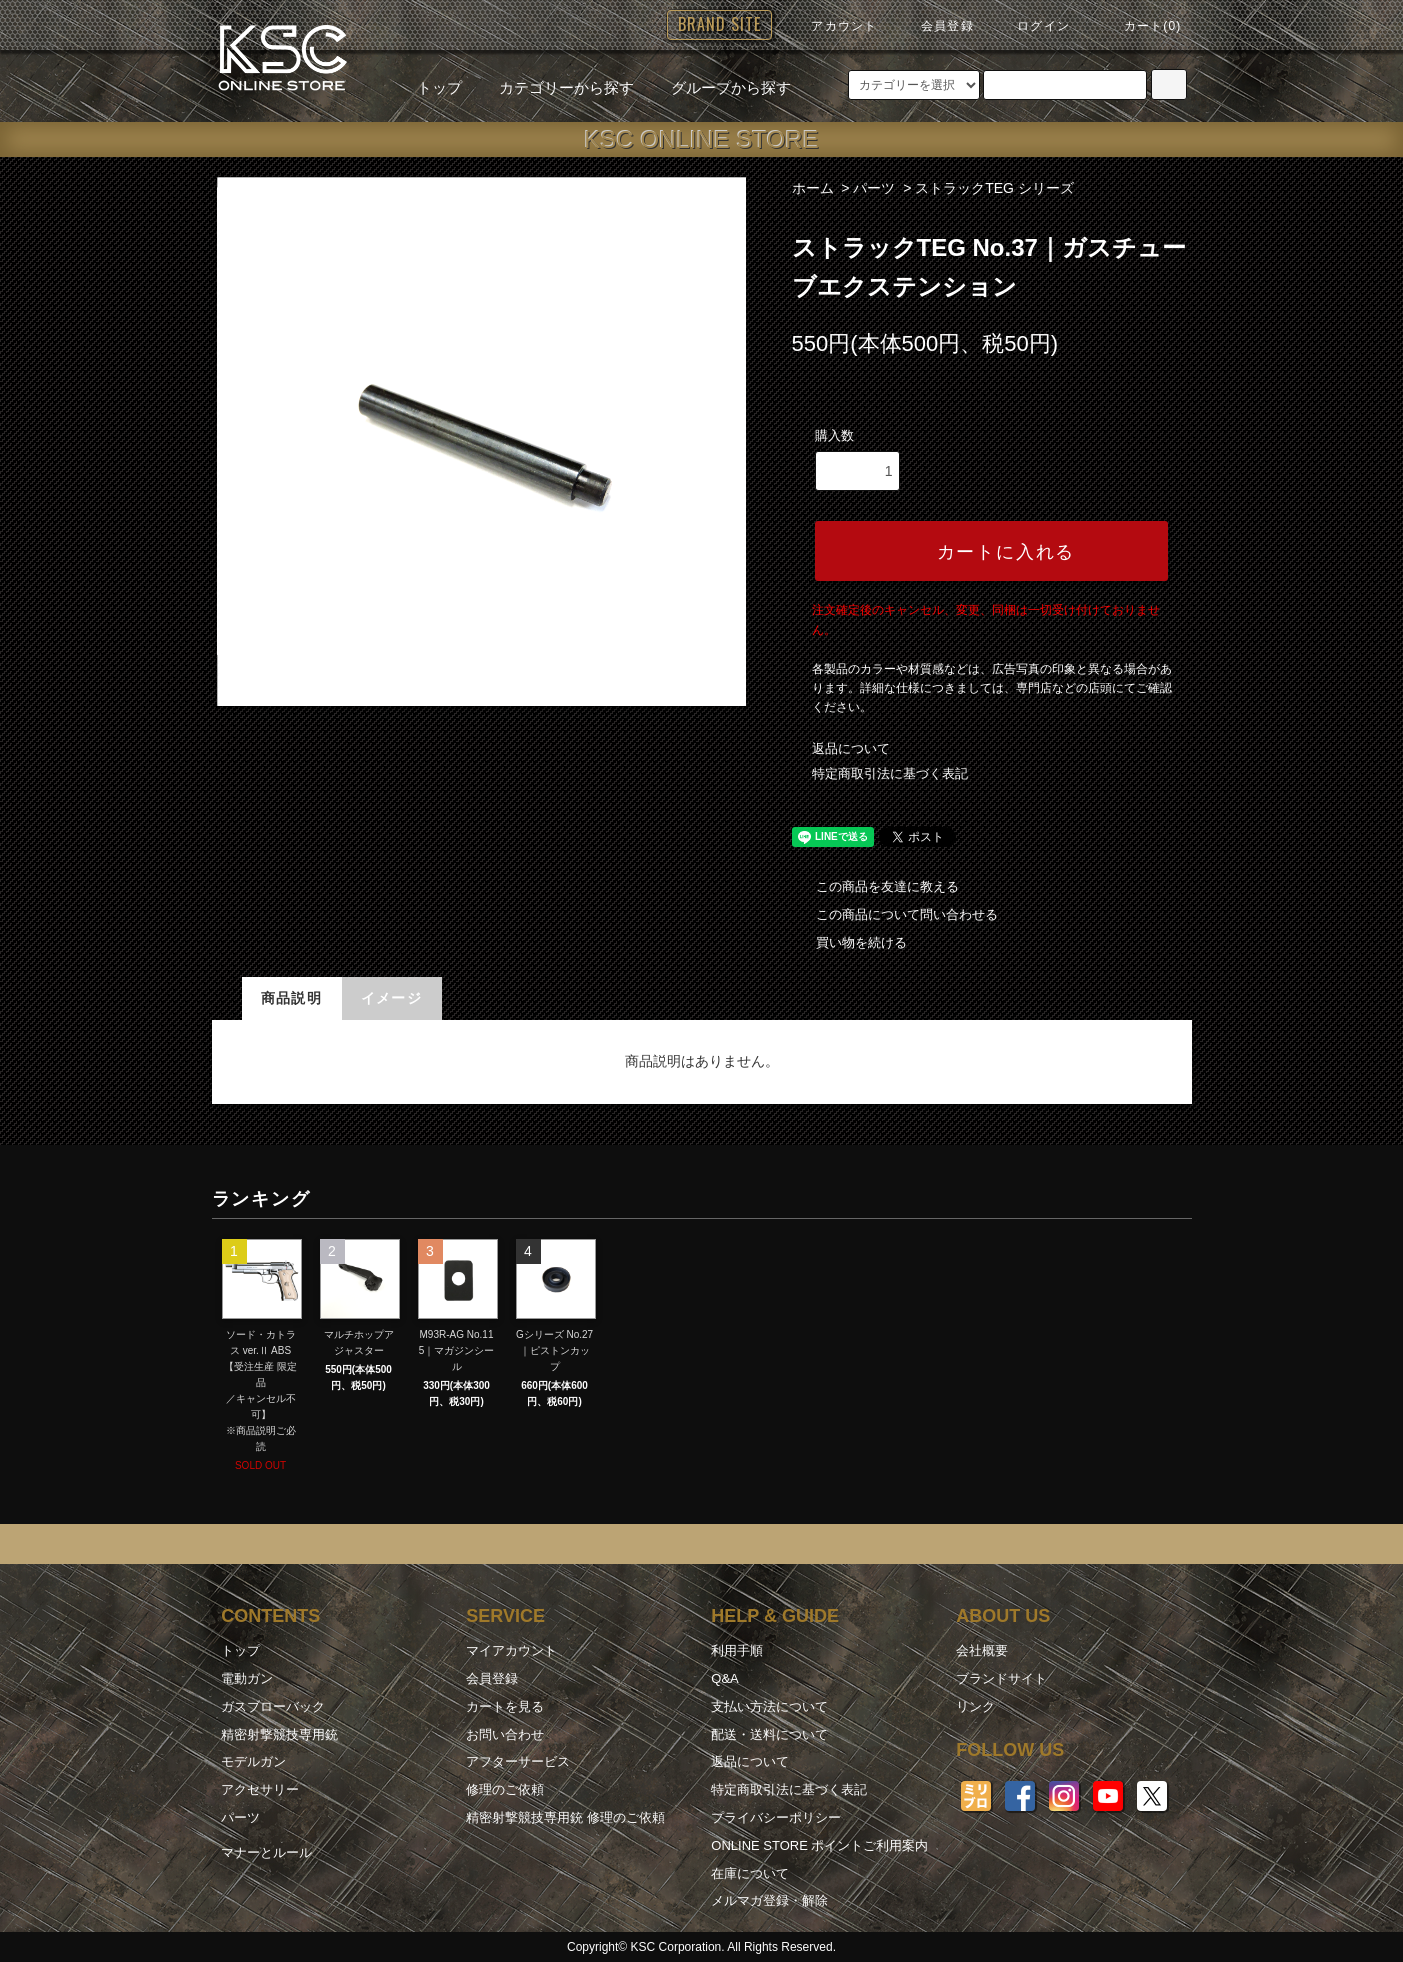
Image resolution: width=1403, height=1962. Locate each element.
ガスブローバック (273, 1706)
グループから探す (719, 87)
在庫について (750, 1873)
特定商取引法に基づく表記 (890, 773)
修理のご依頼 (505, 1789)
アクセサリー (260, 1789)
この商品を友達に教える (875, 886)
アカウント (832, 26)
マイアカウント (511, 1650)
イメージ (392, 998)
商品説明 (292, 998)
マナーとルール (266, 1852)
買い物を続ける (849, 942)
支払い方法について (769, 1706)
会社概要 (982, 1650)
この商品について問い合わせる (895, 914)
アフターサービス (518, 1761)
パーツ (874, 188)
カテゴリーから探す (554, 87)
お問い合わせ (505, 1734)
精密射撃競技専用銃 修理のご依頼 (565, 1817)
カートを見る (505, 1706)
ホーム (813, 188)
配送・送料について (769, 1734)
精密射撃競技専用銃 (279, 1734)
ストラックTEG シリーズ (994, 188)
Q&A (724, 1678)
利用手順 (737, 1650)
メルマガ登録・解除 (769, 1900)
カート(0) (1141, 26)
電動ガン (247, 1678)
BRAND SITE (719, 24)
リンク (975, 1706)
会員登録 (935, 26)
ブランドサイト (1001, 1678)
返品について (851, 748)
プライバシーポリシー (776, 1817)
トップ (439, 87)
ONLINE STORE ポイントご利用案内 (819, 1845)
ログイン (1031, 26)
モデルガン (253, 1761)
